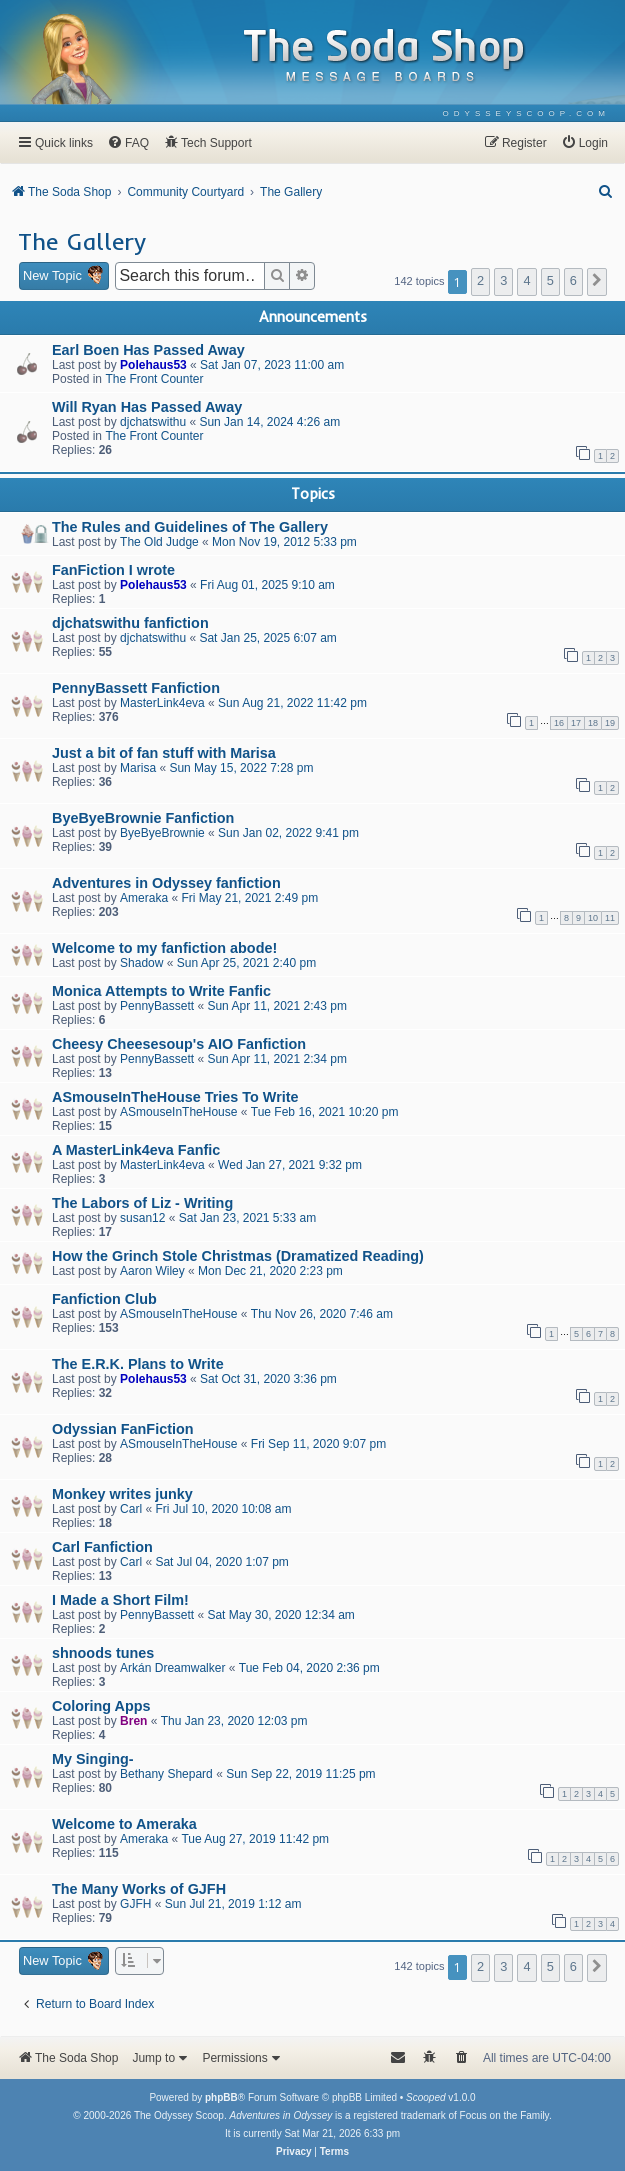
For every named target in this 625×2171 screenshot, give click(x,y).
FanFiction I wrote (113, 570)
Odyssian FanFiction (123, 1429)
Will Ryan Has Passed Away (147, 407)
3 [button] (503, 280)
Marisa (138, 768)
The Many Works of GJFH (139, 1889)
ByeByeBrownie (162, 833)
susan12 (142, 1218)
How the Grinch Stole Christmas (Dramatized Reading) (238, 1256)
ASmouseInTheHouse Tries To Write (175, 1097)
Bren (133, 1721)
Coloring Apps (101, 1706)
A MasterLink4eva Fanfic (136, 1150)
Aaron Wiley (152, 1271)
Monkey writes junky (122, 1494)
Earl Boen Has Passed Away (148, 350)
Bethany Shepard (166, 1774)
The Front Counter (154, 379)
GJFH (135, 1904)
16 (559, 723)
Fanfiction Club (104, 1299)
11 (610, 918)
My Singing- (93, 1759)
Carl (131, 1509)
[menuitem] (526, 113)
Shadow (141, 963)
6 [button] (573, 280)
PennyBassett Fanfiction (136, 688)
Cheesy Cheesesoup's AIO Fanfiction (179, 1044)
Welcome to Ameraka (124, 1824)
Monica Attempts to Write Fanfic (161, 991)
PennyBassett (157, 1006)
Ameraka (144, 898)
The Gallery (82, 241)
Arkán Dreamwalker (172, 1668)
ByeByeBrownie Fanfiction (143, 818)
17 (576, 723)
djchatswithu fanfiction (130, 623)
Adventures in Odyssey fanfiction (166, 883)
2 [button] (480, 280)
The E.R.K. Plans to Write (138, 1364)
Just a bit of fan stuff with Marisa (164, 753)
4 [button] (526, 280)
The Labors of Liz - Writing (142, 1203)
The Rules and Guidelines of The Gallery (190, 527)
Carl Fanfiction (102, 1547)
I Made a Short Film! (120, 1600)
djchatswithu (153, 422)
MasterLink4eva (162, 703)
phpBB (221, 2097)
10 (593, 918)
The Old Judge (159, 542)
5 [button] (550, 280)
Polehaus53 (153, 365)
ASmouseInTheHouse (178, 1112)
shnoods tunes (103, 1653)
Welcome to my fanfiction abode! (164, 948)
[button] (597, 282)
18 (593, 723)
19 (610, 723)
